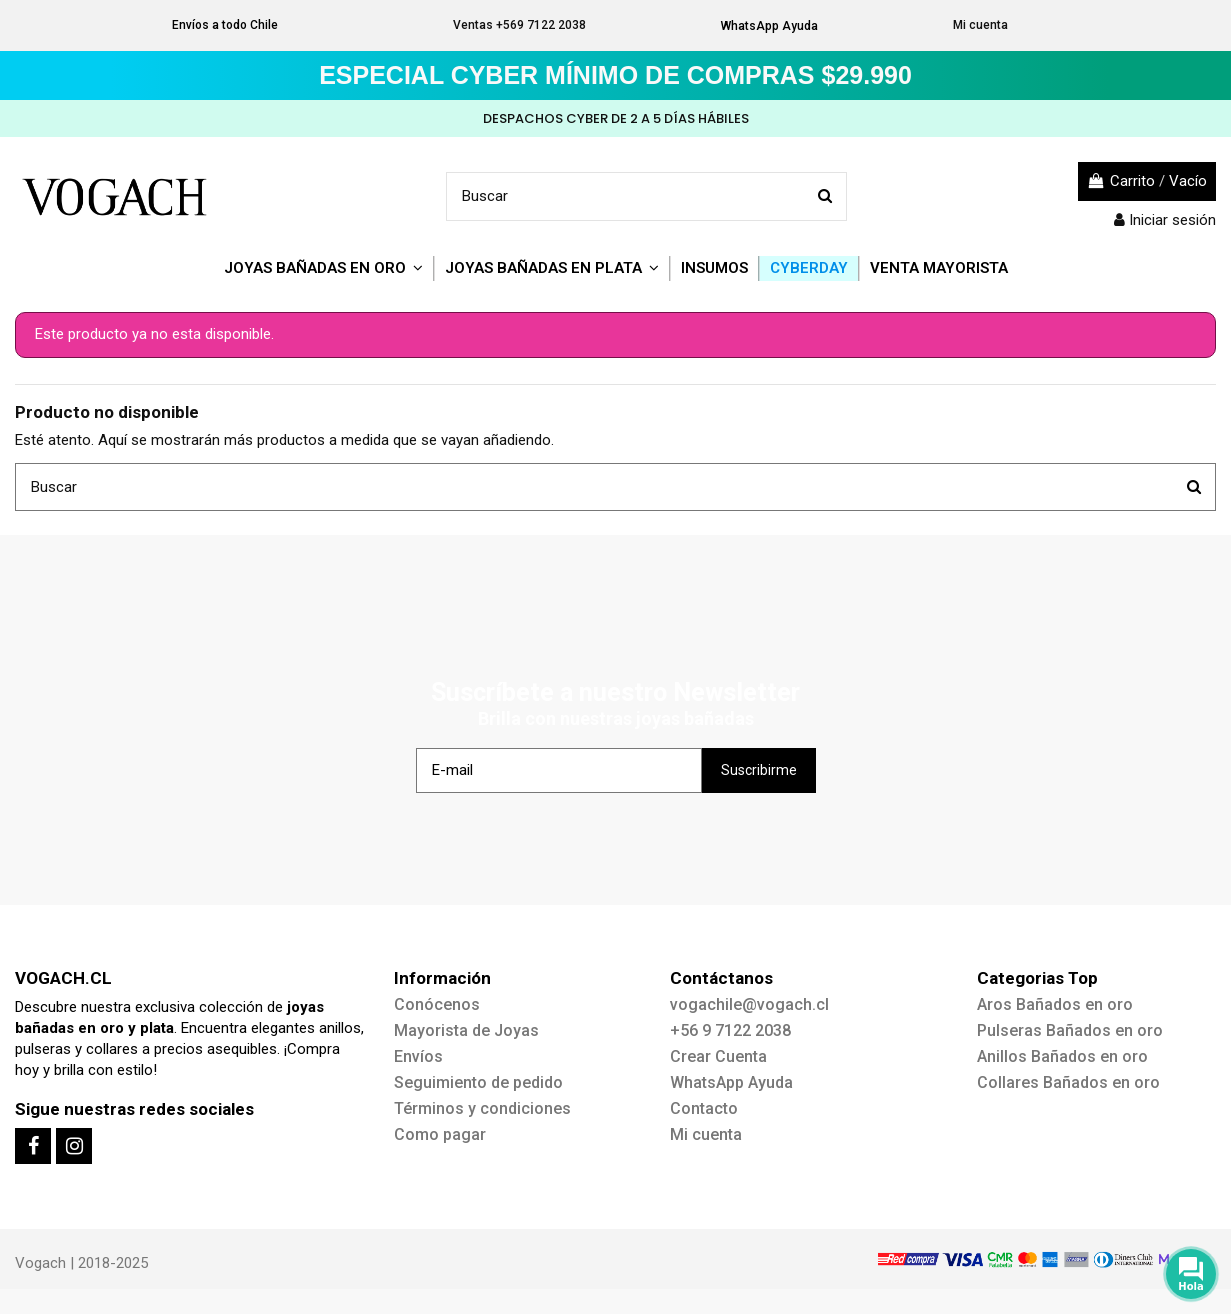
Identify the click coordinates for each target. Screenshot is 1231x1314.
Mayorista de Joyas (466, 1030)
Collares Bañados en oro (1068, 1082)
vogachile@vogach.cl (749, 1004)
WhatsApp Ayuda (769, 26)
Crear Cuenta (718, 1056)
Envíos (418, 1056)
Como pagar (440, 1134)
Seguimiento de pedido (478, 1082)
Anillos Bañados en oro (1062, 1056)
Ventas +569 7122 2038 (519, 25)
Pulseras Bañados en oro (1070, 1030)
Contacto (704, 1108)
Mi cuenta (980, 25)
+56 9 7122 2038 (730, 1030)
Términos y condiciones (482, 1108)
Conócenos (437, 1004)
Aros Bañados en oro (1055, 1004)
